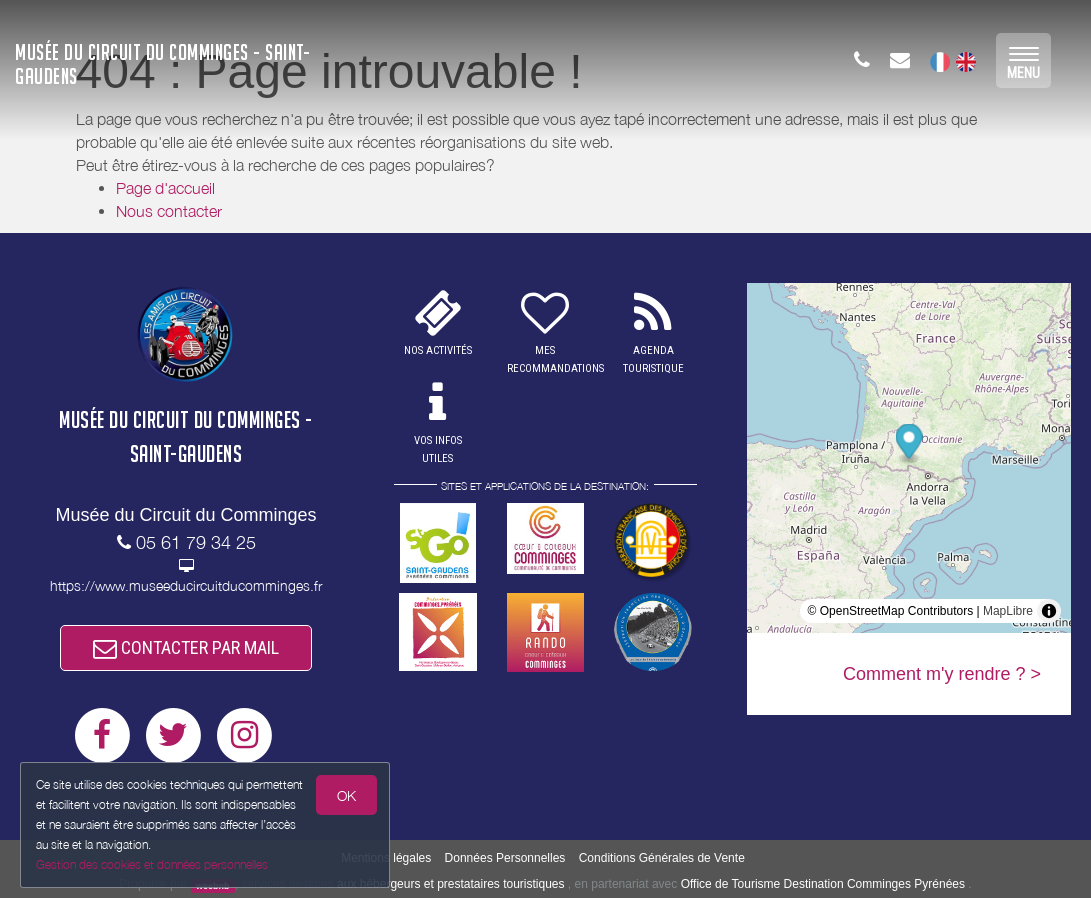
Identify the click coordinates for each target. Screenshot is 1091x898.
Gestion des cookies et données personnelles (152, 864)
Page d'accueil (165, 188)
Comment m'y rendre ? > (942, 674)
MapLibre (1008, 611)
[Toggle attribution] (1049, 611)
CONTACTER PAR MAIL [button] (186, 647)
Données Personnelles (505, 858)
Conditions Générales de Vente (662, 858)
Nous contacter (169, 211)
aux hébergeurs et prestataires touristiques (450, 884)
